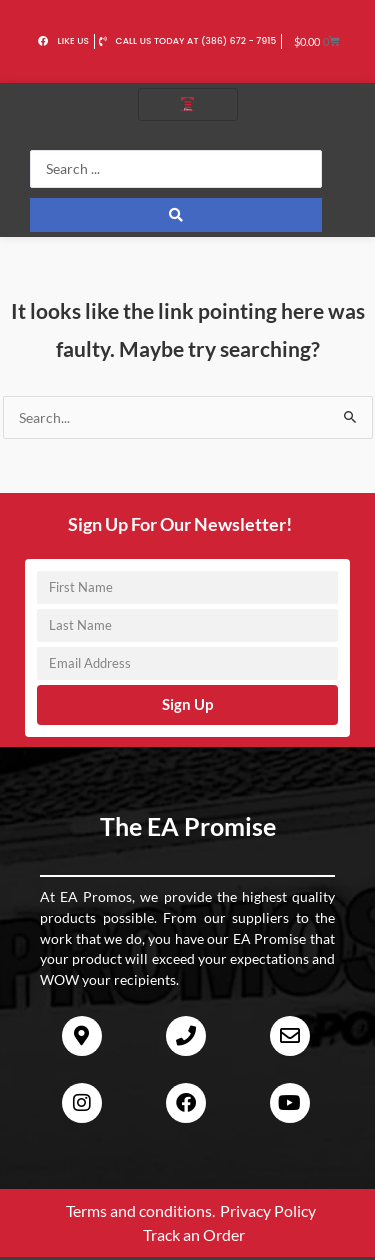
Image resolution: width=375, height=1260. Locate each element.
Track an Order (194, 1234)
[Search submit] (176, 215)
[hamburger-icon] (188, 104)
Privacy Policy (268, 1210)
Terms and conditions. (140, 1210)
